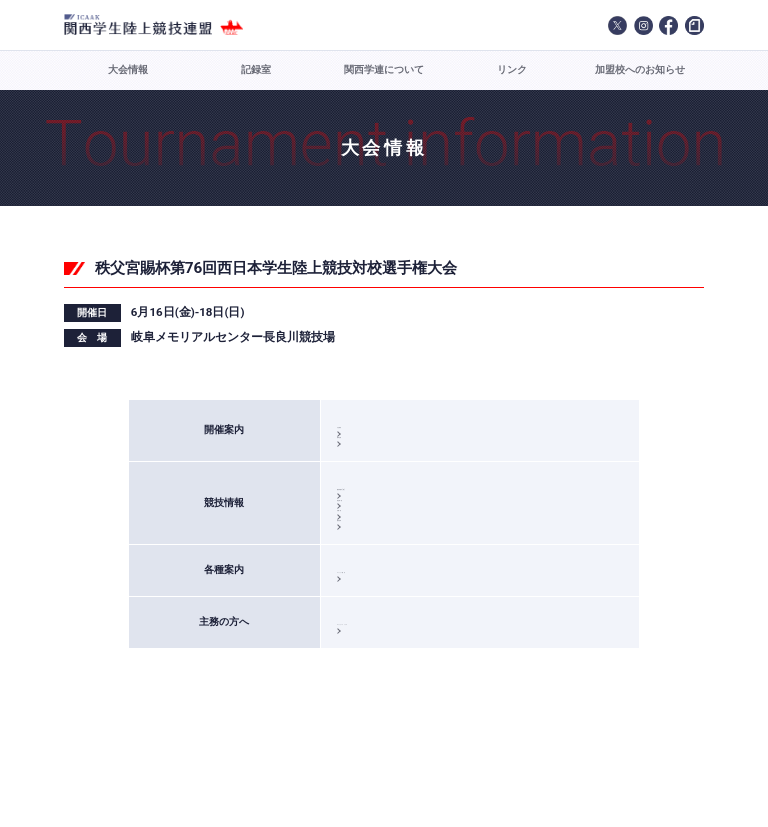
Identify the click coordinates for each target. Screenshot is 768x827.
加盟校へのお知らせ (640, 69)
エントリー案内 (383, 644)
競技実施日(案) (381, 510)
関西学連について (384, 69)
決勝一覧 (367, 561)
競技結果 (367, 587)
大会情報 (128, 69)
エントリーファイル (393, 701)
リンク (512, 69)
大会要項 (367, 427)
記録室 (256, 69)
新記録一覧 (372, 535)
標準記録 (367, 453)
